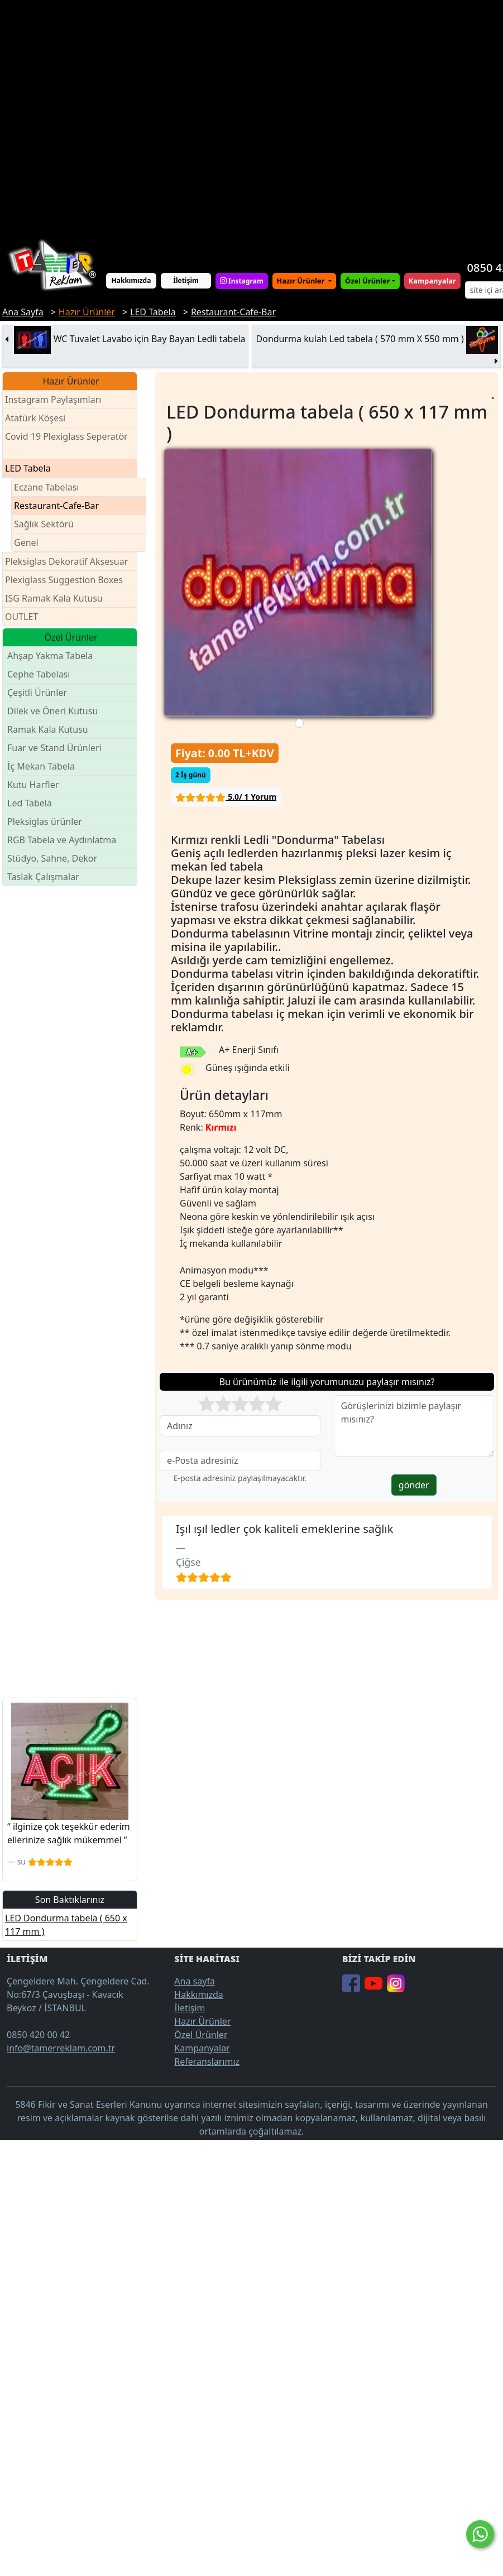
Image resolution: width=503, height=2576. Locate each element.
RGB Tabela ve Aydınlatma (61, 840)
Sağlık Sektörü (44, 524)
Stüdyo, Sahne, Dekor (52, 858)
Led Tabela (29, 803)
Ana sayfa (194, 1981)
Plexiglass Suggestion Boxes (64, 580)
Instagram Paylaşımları (58, 399)
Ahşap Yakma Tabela (50, 656)
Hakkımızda (131, 280)
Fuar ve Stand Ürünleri (54, 748)
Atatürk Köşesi (35, 418)
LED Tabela (28, 468)
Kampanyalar (201, 2048)
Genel (26, 542)
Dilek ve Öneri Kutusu (52, 711)
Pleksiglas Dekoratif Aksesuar (66, 561)
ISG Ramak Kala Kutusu (54, 598)
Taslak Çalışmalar (43, 877)
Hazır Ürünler (302, 281)
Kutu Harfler (33, 784)
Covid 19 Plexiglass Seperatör (66, 443)
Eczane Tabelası (46, 487)
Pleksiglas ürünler (44, 821)
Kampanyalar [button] (432, 281)
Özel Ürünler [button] (367, 281)
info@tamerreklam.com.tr (61, 2048)
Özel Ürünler (200, 2035)
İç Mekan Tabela (41, 766)
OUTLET (21, 617)
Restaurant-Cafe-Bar (56, 505)
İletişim (186, 280)
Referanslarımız (206, 2061)
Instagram (242, 281)
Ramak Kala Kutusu (47, 729)
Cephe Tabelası (38, 674)
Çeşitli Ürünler (37, 692)
